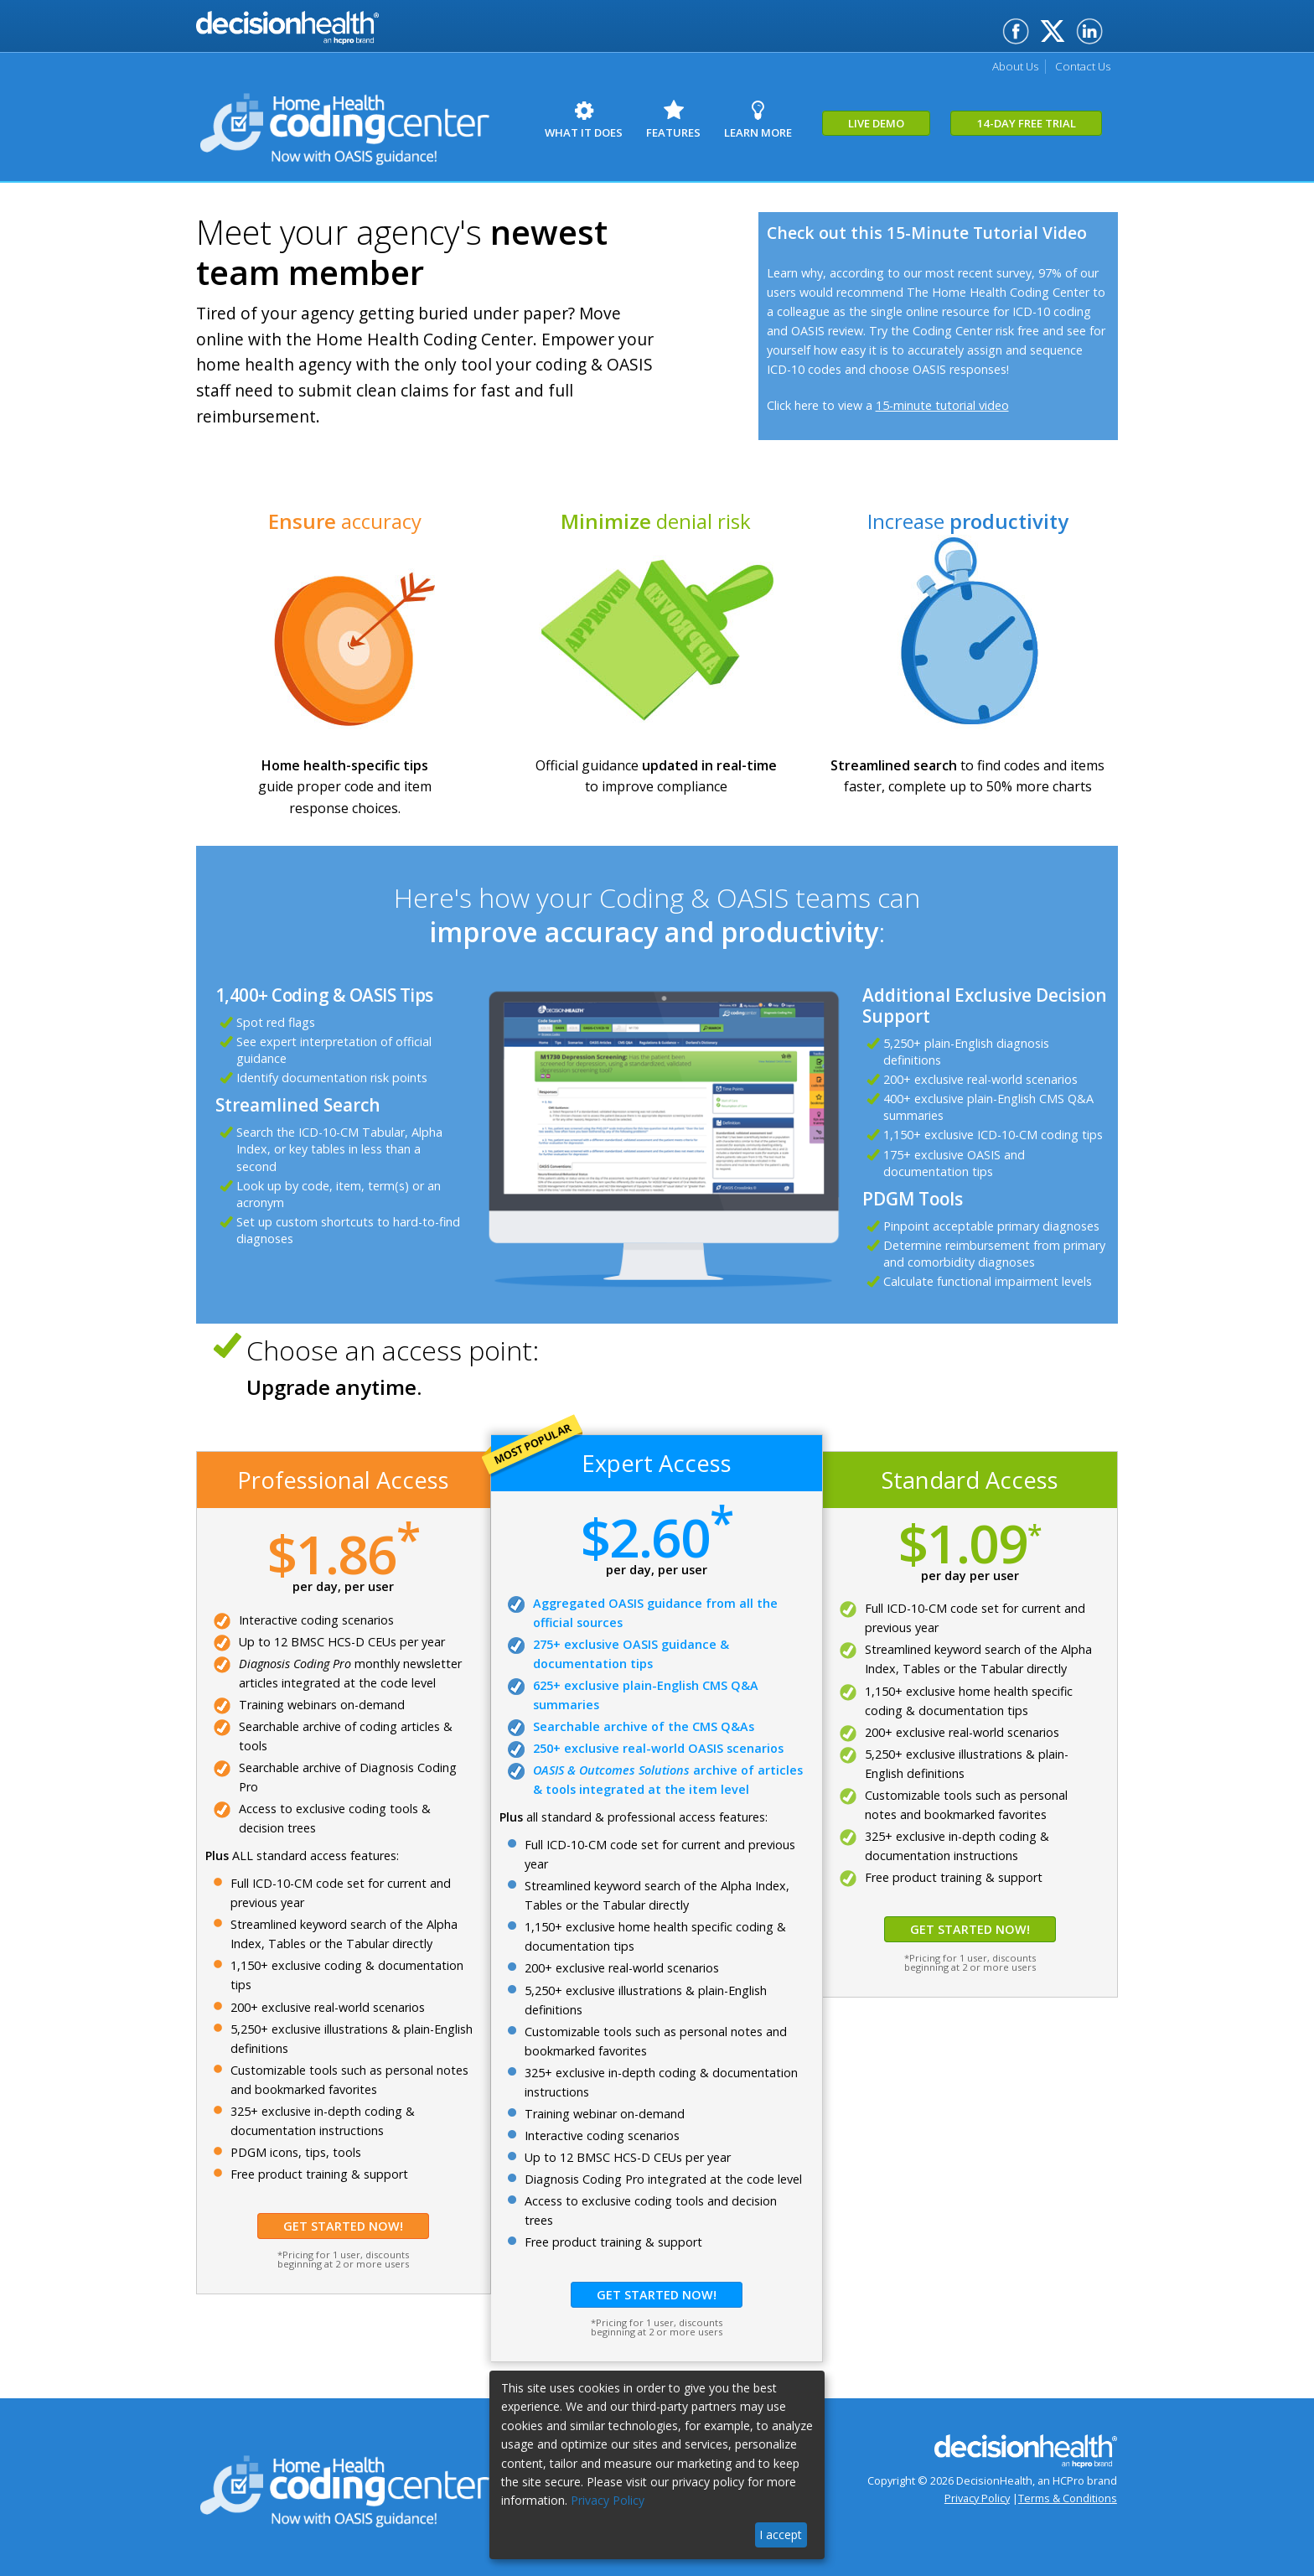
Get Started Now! (343, 2226)
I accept (780, 2534)
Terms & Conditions (1067, 2498)
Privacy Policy (977, 2498)
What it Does (595, 120)
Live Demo (943, 132)
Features (704, 120)
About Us (999, 66)
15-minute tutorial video (942, 405)
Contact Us (1077, 66)
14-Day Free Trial (1101, 132)
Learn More (809, 120)
